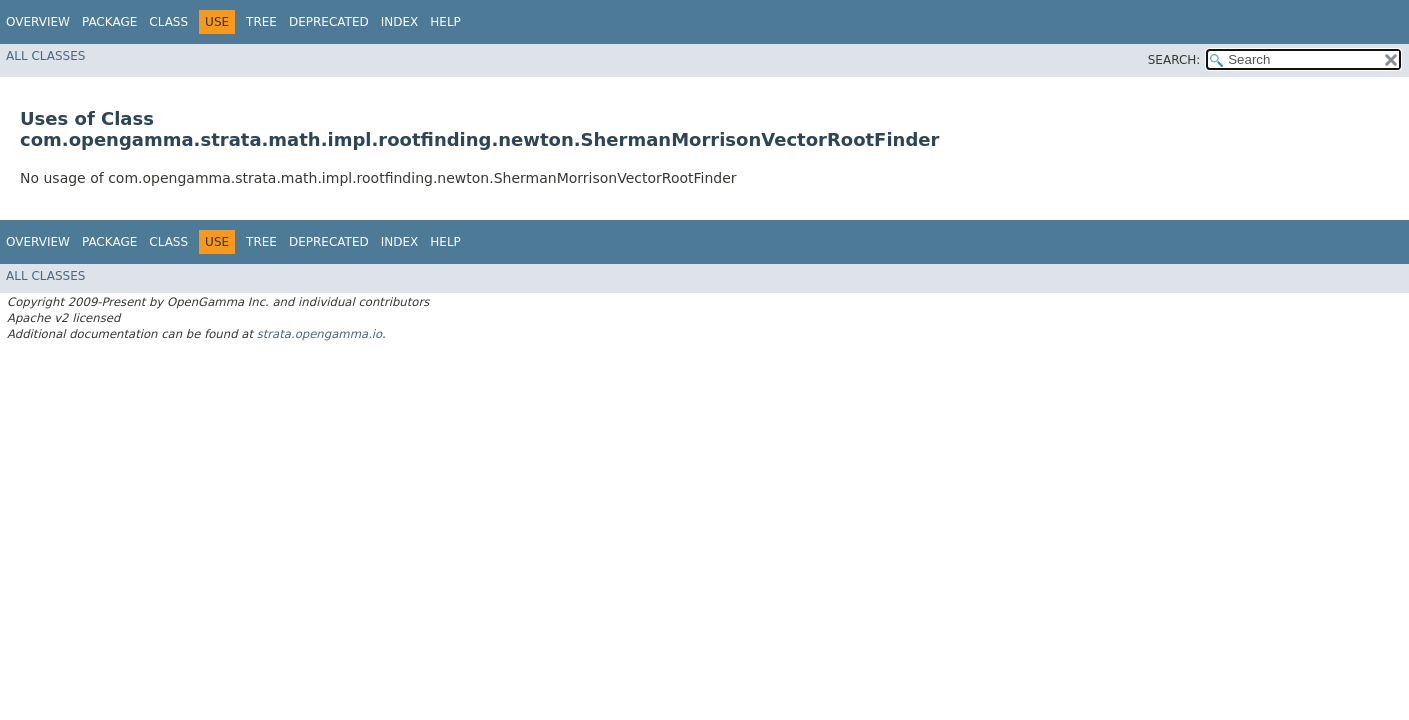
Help (445, 22)
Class (168, 22)
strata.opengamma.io (319, 334)
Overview (38, 22)
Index (400, 22)
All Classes (45, 56)
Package (109, 22)
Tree (261, 22)
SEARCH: (1174, 60)
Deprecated (329, 22)
